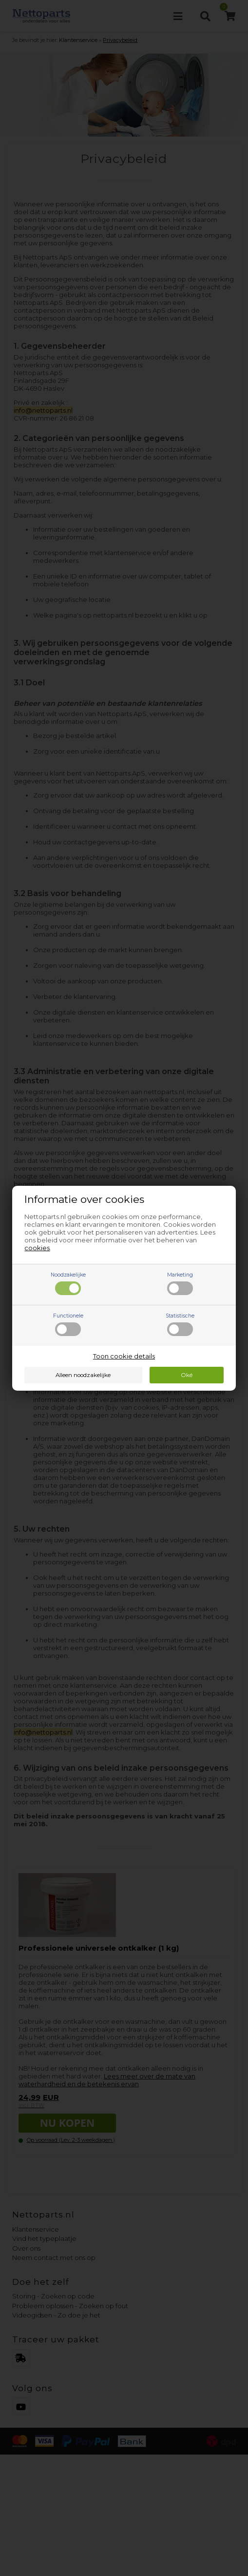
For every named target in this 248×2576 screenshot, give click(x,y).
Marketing (180, 1283)
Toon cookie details (124, 1356)
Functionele (68, 1324)
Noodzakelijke (68, 1283)
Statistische (180, 1324)
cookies (37, 1248)
